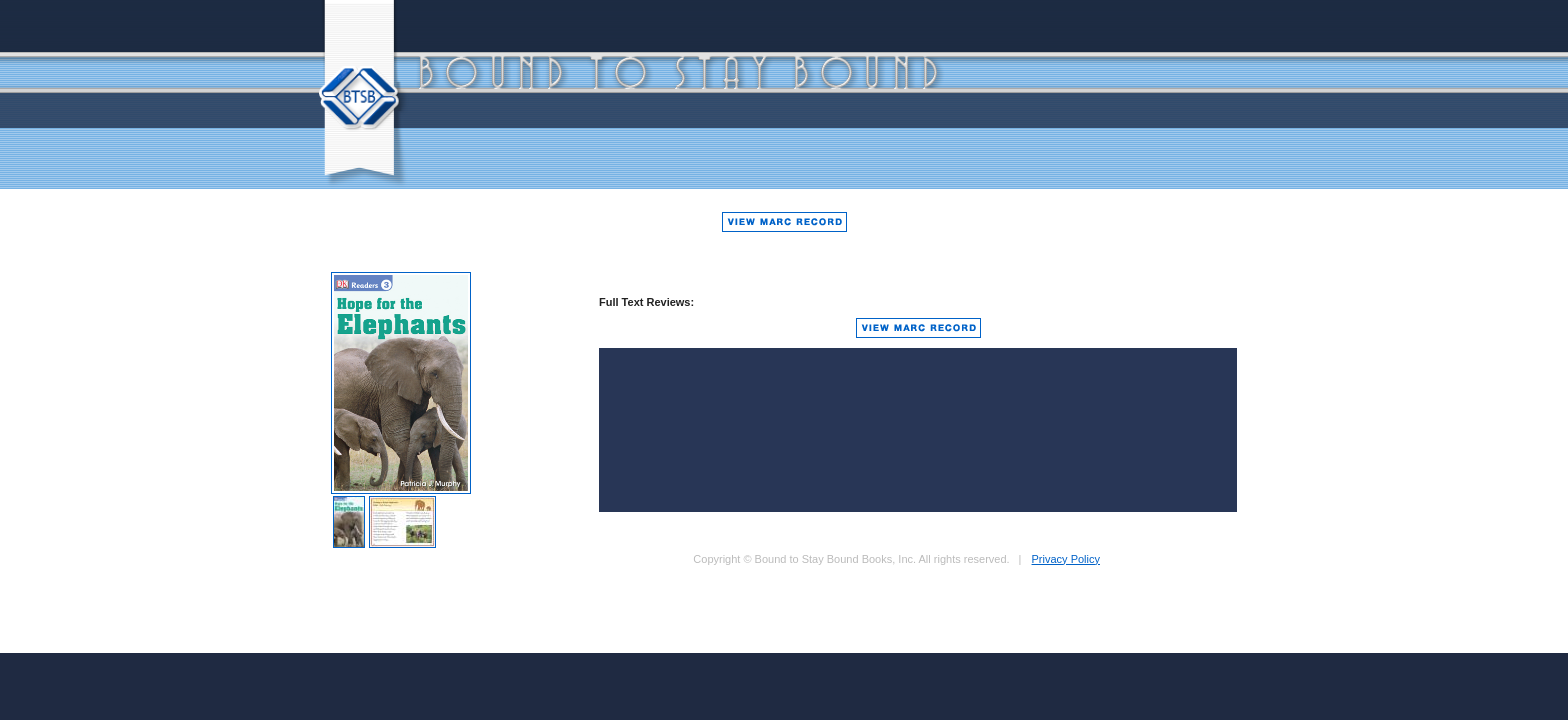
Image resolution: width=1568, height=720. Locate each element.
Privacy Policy (1066, 559)
